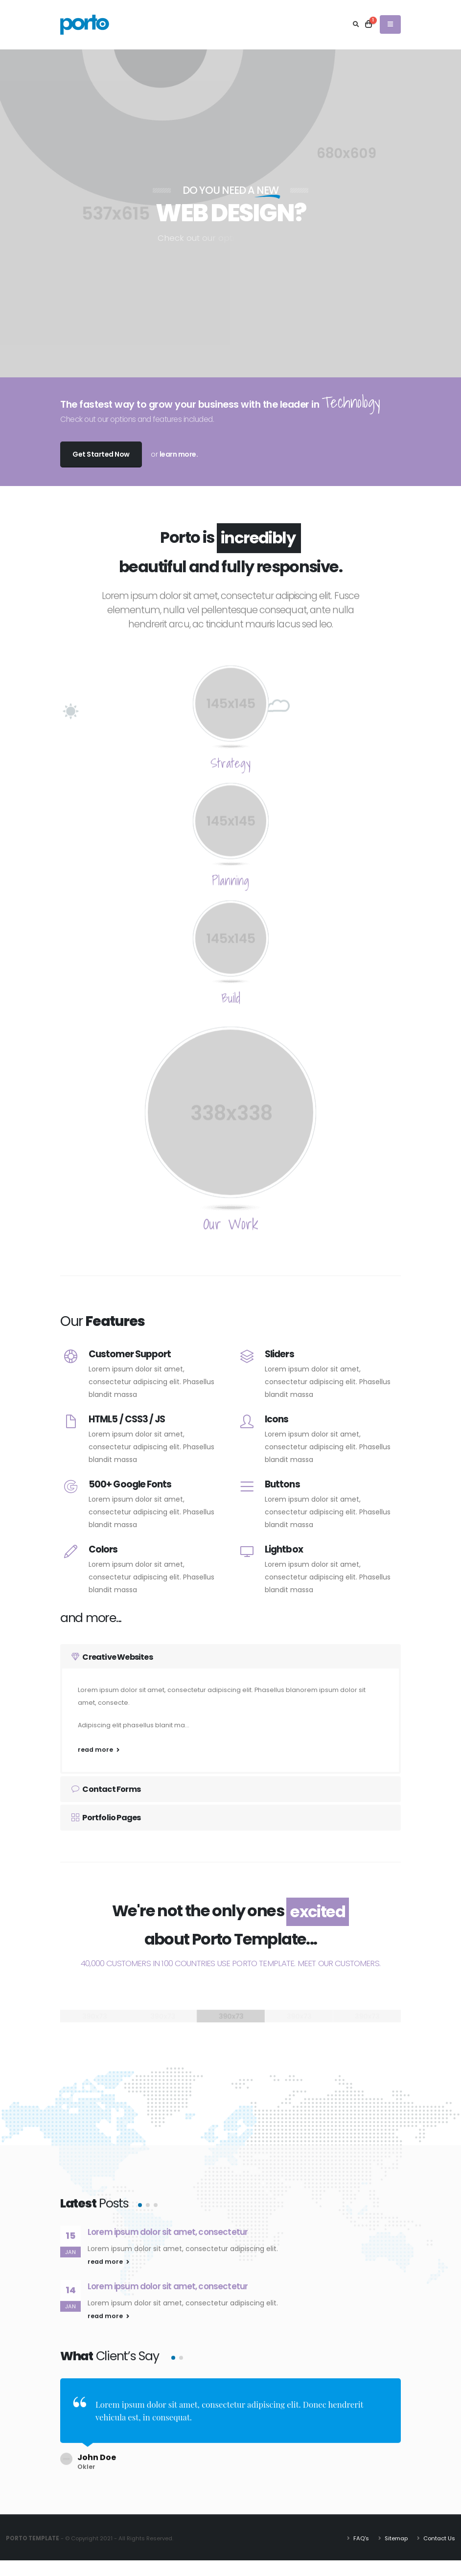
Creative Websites (112, 1657)
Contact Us (438, 2531)
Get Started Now (101, 454)
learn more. (179, 454)
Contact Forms (105, 1789)
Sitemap (395, 2531)
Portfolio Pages (105, 1817)
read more (98, 1749)
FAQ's (360, 2531)
